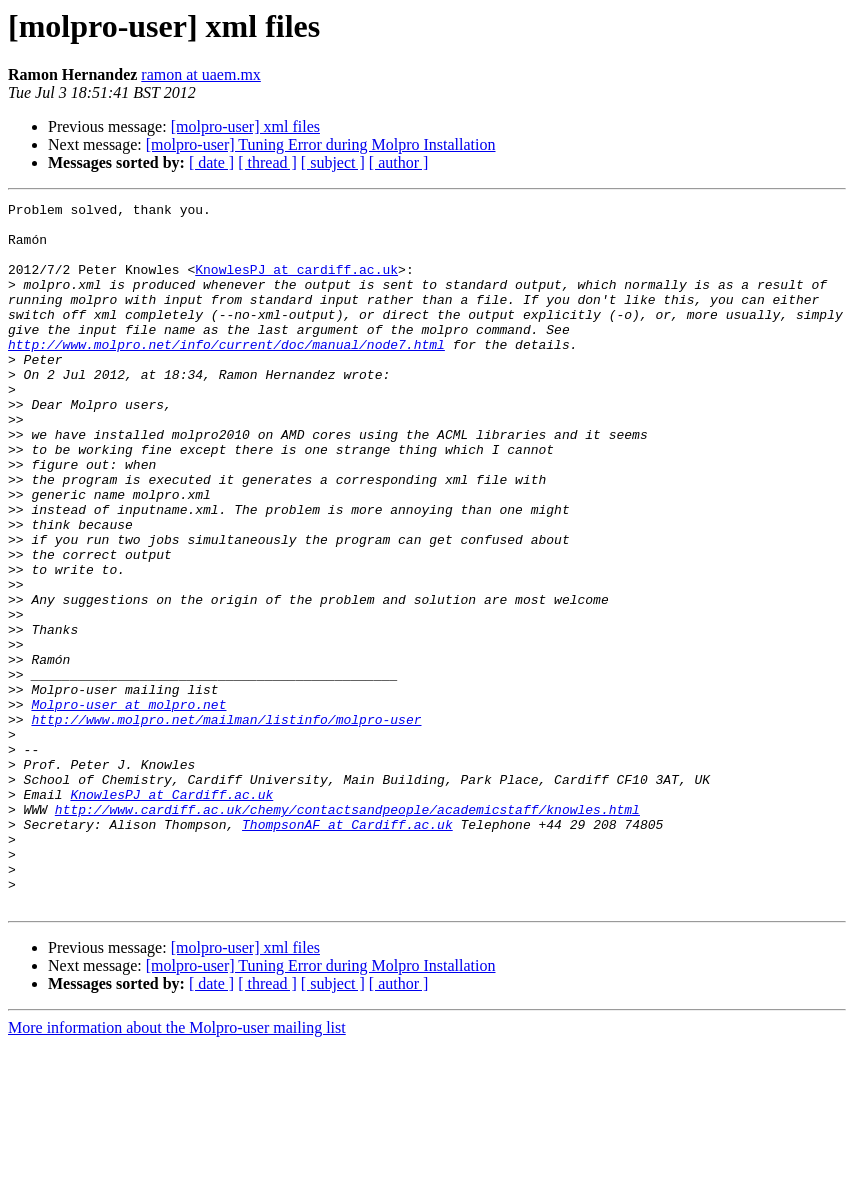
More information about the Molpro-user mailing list (177, 1168)
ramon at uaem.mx (201, 74)
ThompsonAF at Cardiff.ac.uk (347, 950)
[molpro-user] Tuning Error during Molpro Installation (321, 144)
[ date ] (211, 162)
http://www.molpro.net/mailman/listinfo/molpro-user (226, 824)
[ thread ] (267, 162)
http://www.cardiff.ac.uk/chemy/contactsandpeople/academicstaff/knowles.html (347, 932)
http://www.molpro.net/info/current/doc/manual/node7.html (226, 374)
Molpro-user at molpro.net (128, 806)
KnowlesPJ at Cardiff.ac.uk (171, 914)
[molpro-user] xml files (245, 126)
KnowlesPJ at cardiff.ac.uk (296, 284)
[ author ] (399, 162)
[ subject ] (333, 162)
